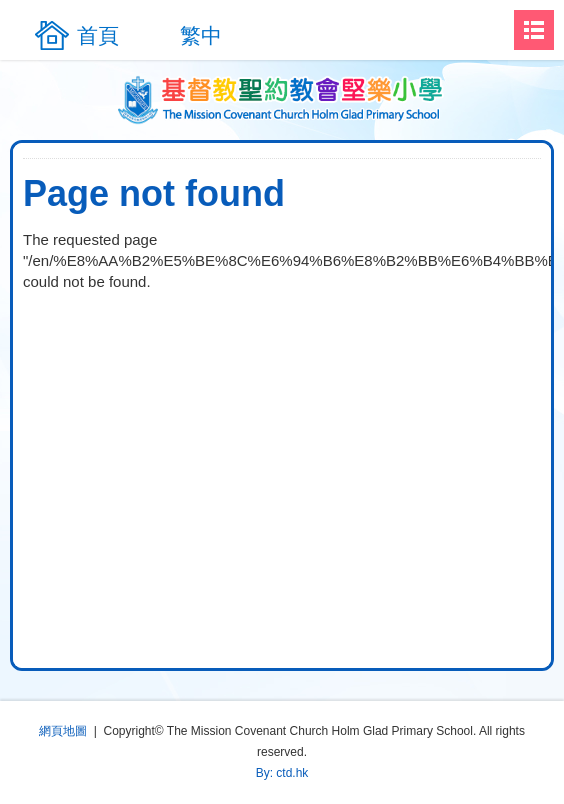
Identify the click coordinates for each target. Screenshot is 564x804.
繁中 (201, 35)
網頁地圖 (63, 731)
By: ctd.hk (282, 773)
